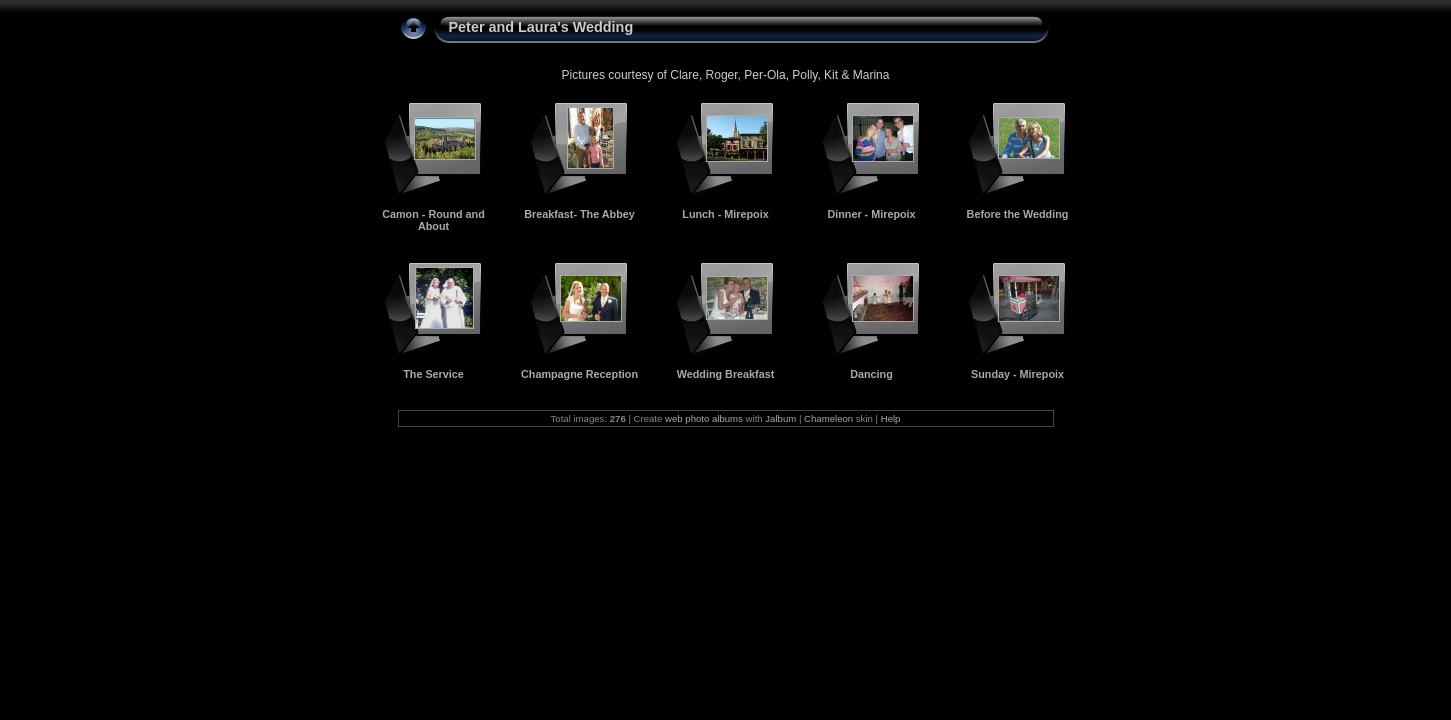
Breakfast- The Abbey (579, 214)
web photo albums (704, 418)
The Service (433, 374)
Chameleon (828, 418)
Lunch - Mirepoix (725, 214)
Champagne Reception (579, 374)
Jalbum (780, 418)
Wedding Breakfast (726, 374)
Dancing (871, 374)
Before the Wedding (1018, 214)
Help (891, 418)
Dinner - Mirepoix (871, 214)
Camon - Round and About (433, 220)
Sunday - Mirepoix (1017, 374)
